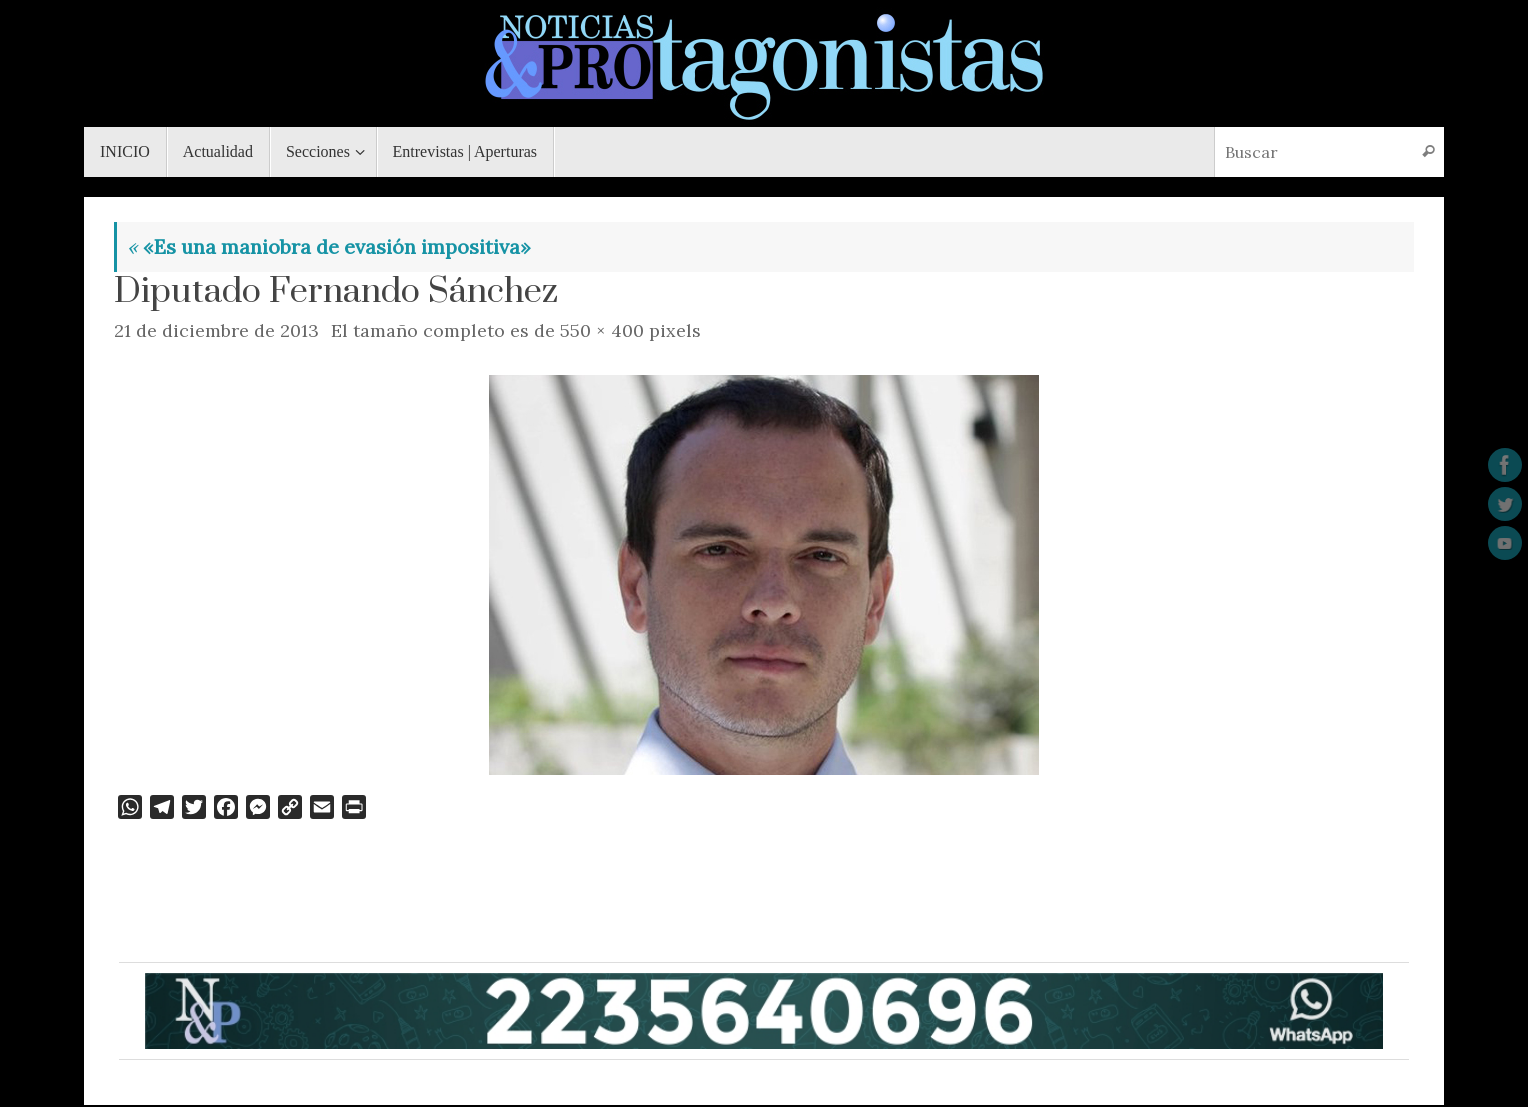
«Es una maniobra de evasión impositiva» (329, 246)
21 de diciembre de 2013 (216, 330)
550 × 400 (602, 330)
